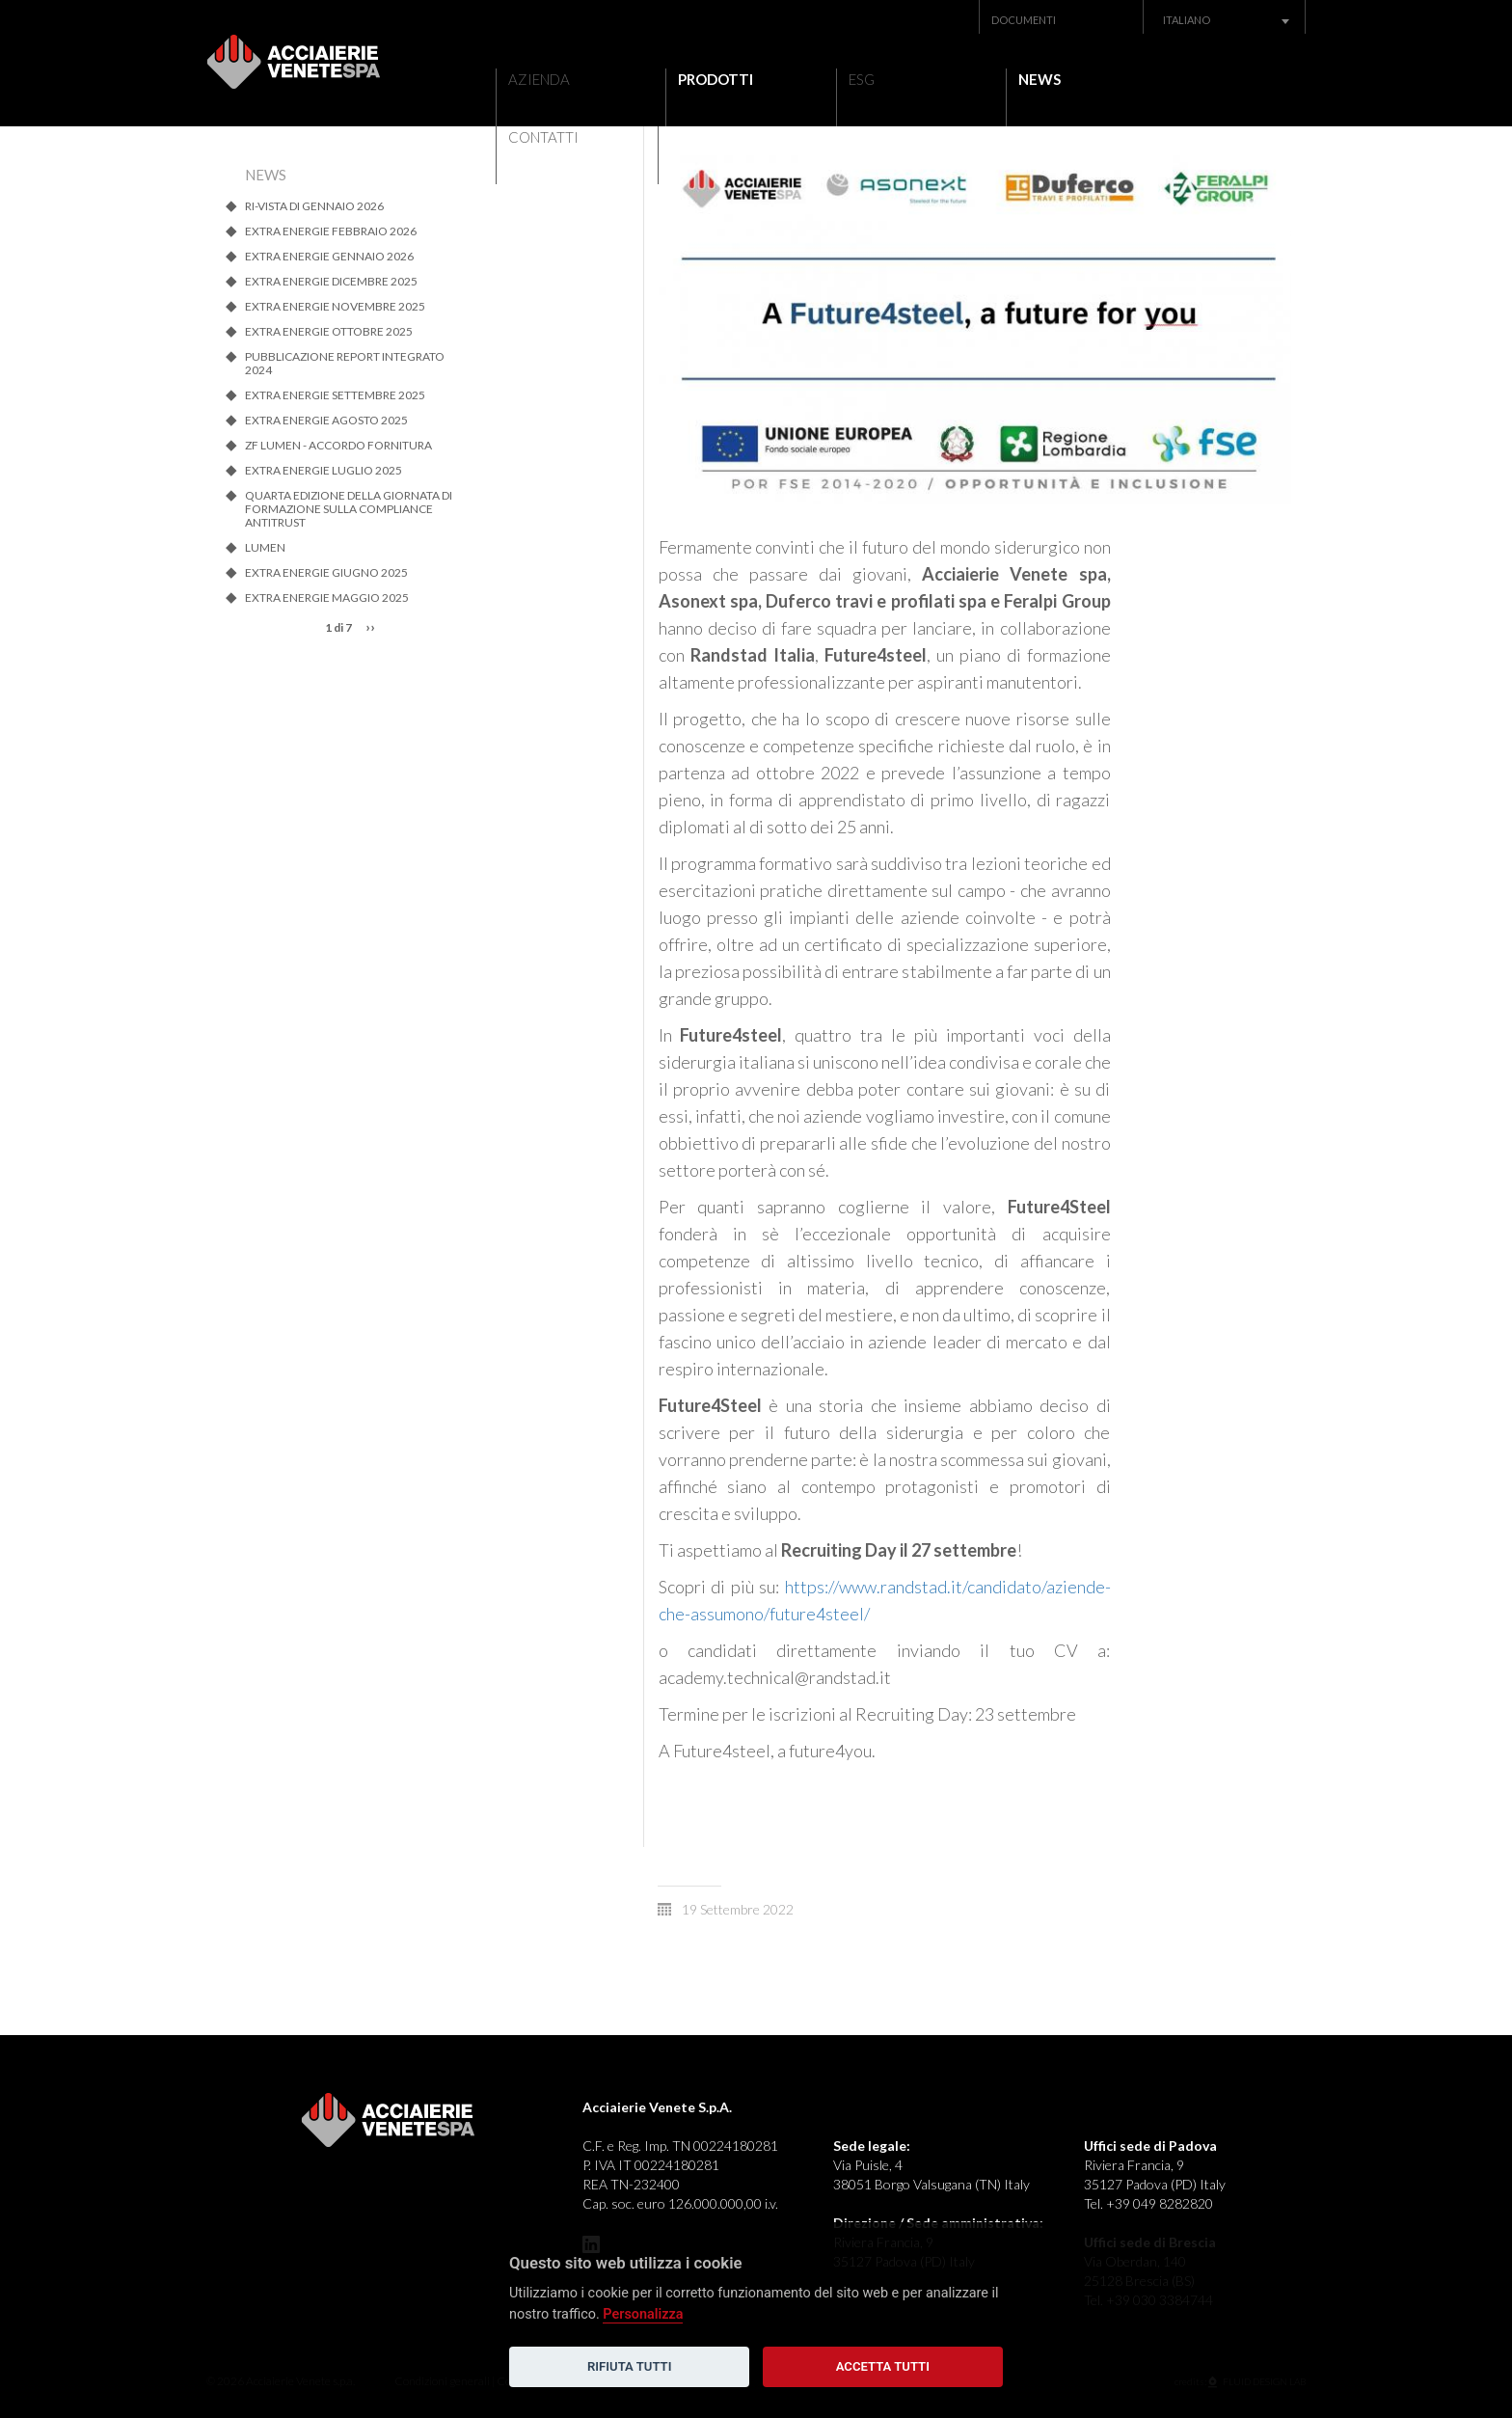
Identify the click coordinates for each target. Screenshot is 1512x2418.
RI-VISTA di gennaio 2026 (314, 206)
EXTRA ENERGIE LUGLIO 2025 (323, 470)
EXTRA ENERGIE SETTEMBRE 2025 (335, 395)
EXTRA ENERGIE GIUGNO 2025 (326, 573)
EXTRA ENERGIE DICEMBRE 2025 (331, 281)
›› (370, 626)
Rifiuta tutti (629, 2366)
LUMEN (265, 548)
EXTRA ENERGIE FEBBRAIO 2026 (331, 231)
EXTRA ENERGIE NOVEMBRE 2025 (335, 306)
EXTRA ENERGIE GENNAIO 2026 (329, 256)
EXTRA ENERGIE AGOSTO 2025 (326, 420)
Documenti (1023, 20)
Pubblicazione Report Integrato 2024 (345, 363)
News (1012, 76)
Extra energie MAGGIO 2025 (327, 598)
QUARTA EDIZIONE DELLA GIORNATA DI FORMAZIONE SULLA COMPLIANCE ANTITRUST (348, 509)
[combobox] (1225, 19)
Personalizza (643, 2314)
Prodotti (702, 76)
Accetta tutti (883, 2366)
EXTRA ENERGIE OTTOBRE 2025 (329, 332)
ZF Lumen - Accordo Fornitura (338, 445)
